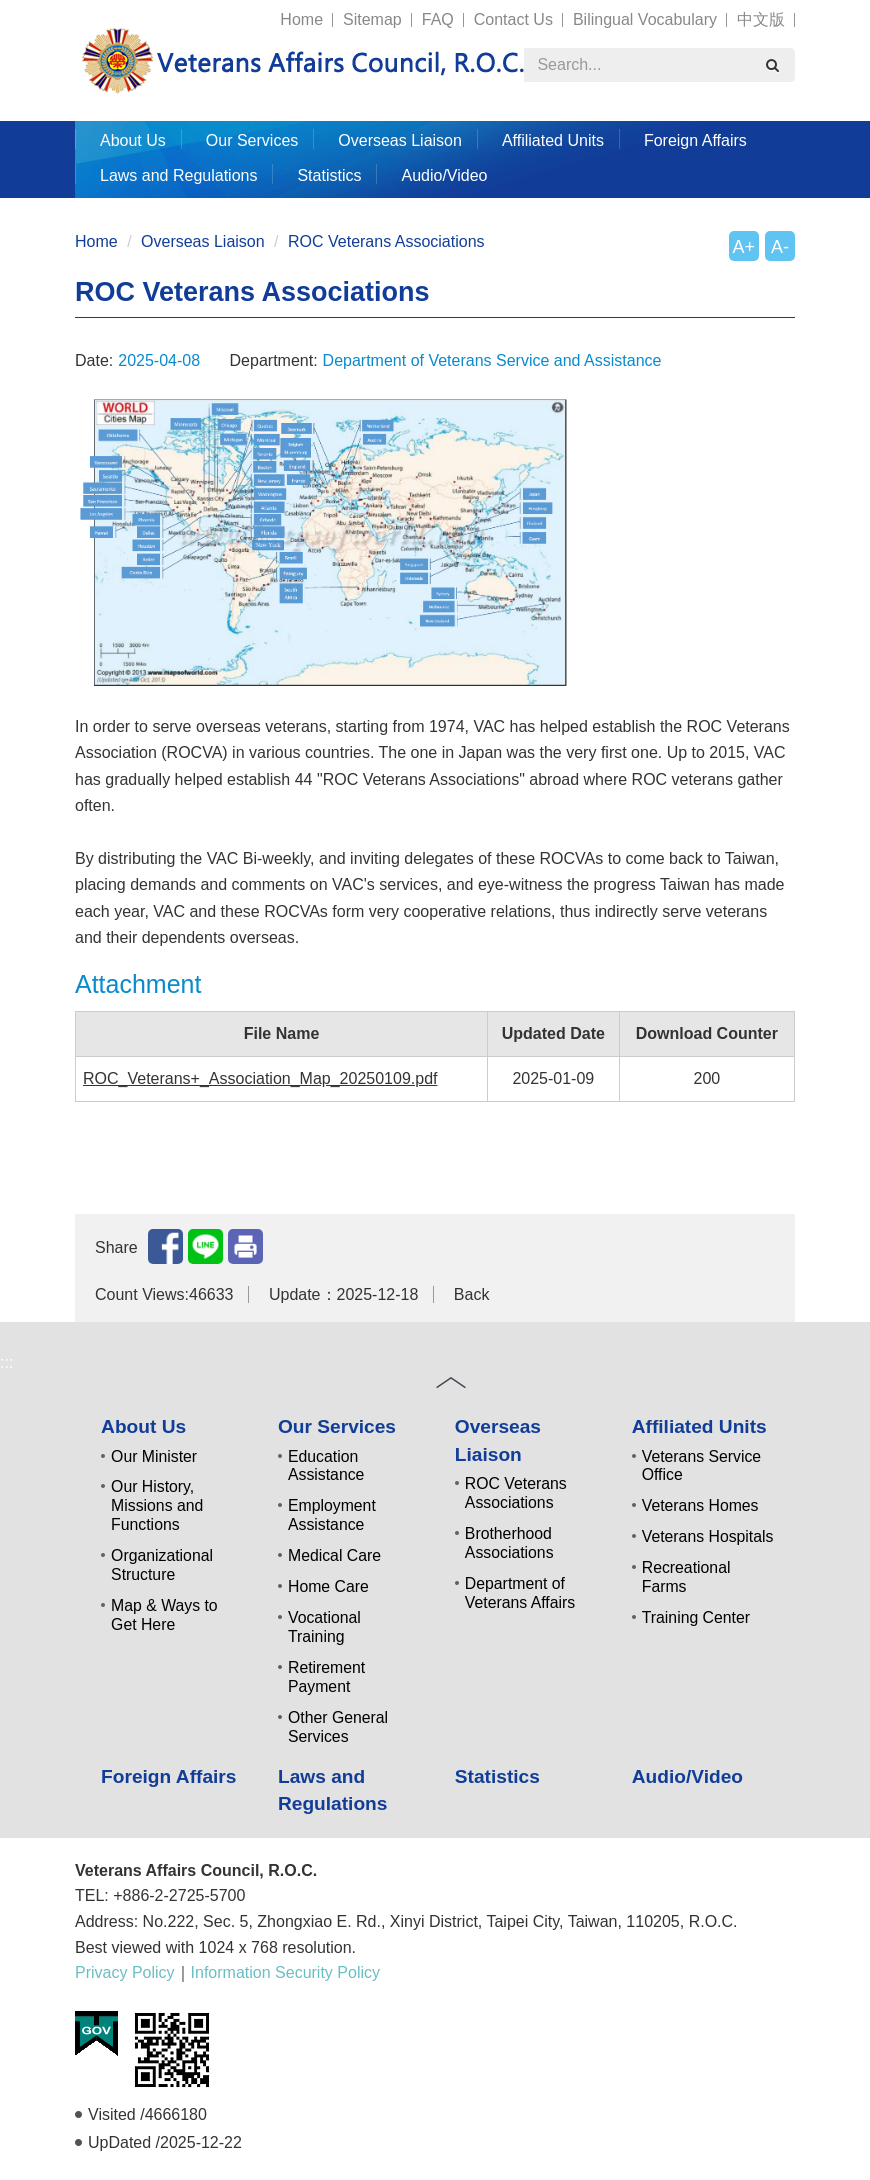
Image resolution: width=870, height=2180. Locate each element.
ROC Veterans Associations (386, 241)
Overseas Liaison (400, 140)
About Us (133, 140)
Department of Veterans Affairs (520, 1593)
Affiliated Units (553, 140)
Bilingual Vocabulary (645, 19)
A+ (744, 247)
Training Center (696, 1617)
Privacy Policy (125, 1972)
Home (301, 19)
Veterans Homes (700, 1505)
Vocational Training (324, 1627)
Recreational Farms (686, 1577)
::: (66, 10)
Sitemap (372, 19)
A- (780, 247)
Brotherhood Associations (509, 1543)
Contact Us (513, 19)
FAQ (438, 19)
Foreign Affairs (695, 140)
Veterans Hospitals (708, 1536)
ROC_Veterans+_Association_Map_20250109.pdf (260, 1078)
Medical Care (334, 1555)
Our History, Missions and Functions (157, 1505)
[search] (772, 65)
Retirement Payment (326, 1677)
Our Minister (154, 1456)
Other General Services (338, 1727)
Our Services (252, 140)
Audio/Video (444, 175)
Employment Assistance (332, 1515)
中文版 (761, 19)
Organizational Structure (162, 1565)
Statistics (329, 175)
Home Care (328, 1586)
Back (472, 1294)
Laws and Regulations (178, 175)
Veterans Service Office (701, 1466)
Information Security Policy (285, 1972)
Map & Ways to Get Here (164, 1615)
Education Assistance (326, 1466)
